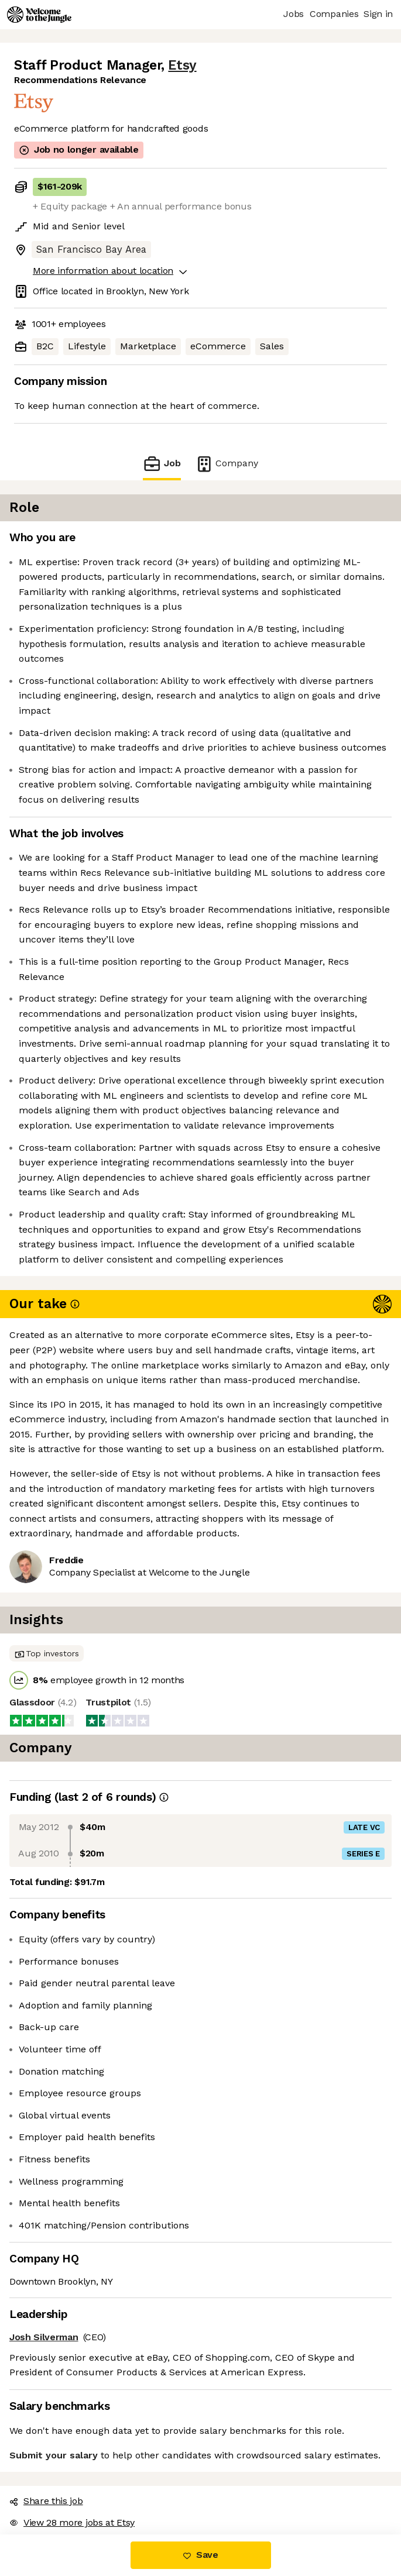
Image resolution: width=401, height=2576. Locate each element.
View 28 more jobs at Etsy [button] (72, 2522)
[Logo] (39, 14)
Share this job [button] (46, 2500)
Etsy (182, 65)
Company (226, 463)
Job (161, 463)
